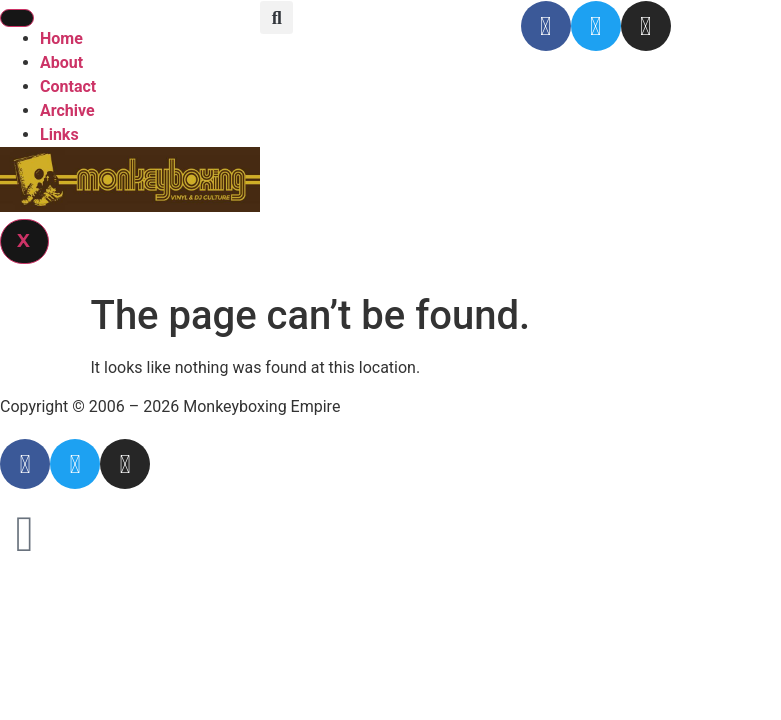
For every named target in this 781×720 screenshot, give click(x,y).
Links (59, 134)
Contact (68, 86)
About (61, 62)
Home (61, 38)
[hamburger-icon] (17, 18)
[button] (276, 17)
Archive (67, 110)
